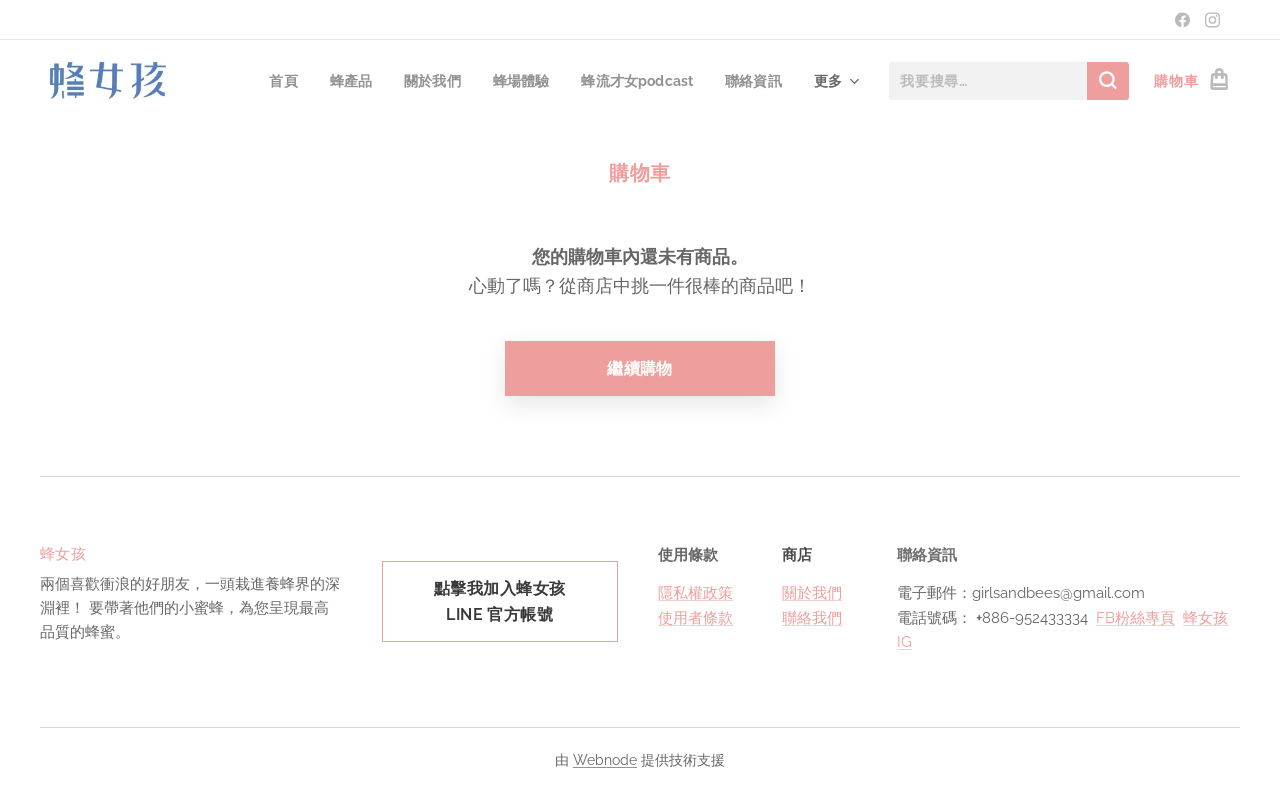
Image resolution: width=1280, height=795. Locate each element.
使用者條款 (695, 618)
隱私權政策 (695, 594)
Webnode (605, 760)
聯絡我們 (812, 618)
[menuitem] (274, 81)
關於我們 (812, 594)
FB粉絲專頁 (1135, 618)
